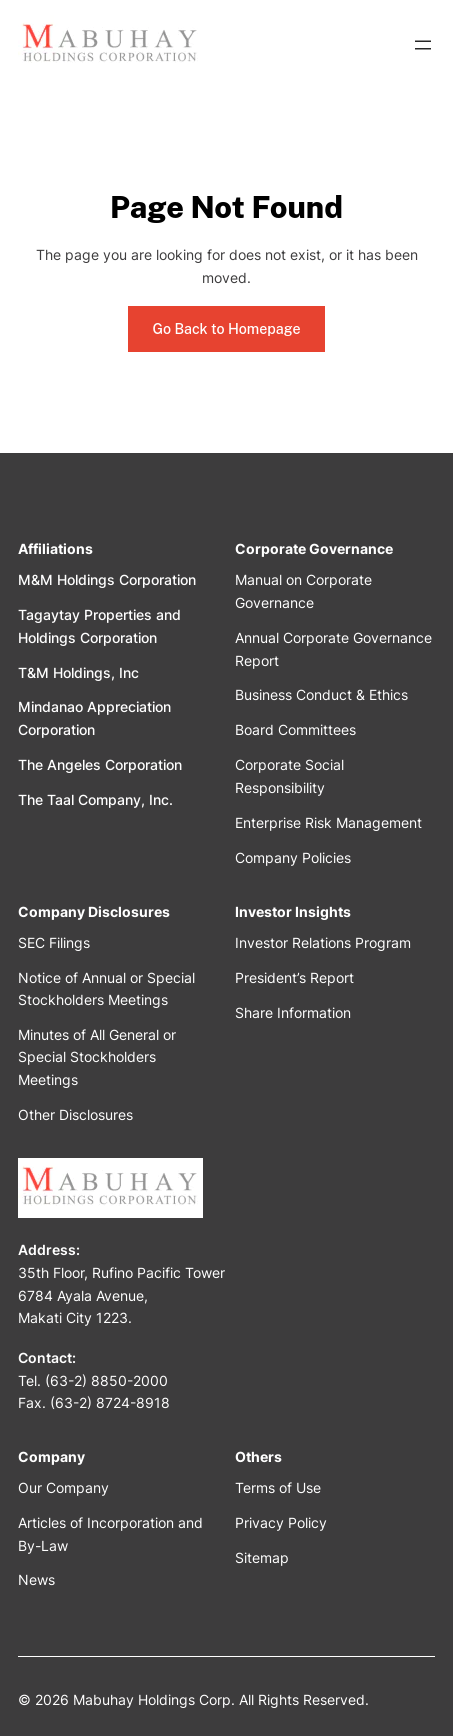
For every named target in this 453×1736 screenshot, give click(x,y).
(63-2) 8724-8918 (110, 1402)
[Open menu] (423, 45)
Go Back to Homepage (226, 328)
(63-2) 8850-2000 (106, 1380)
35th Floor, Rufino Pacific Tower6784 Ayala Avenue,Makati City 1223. (121, 1295)
